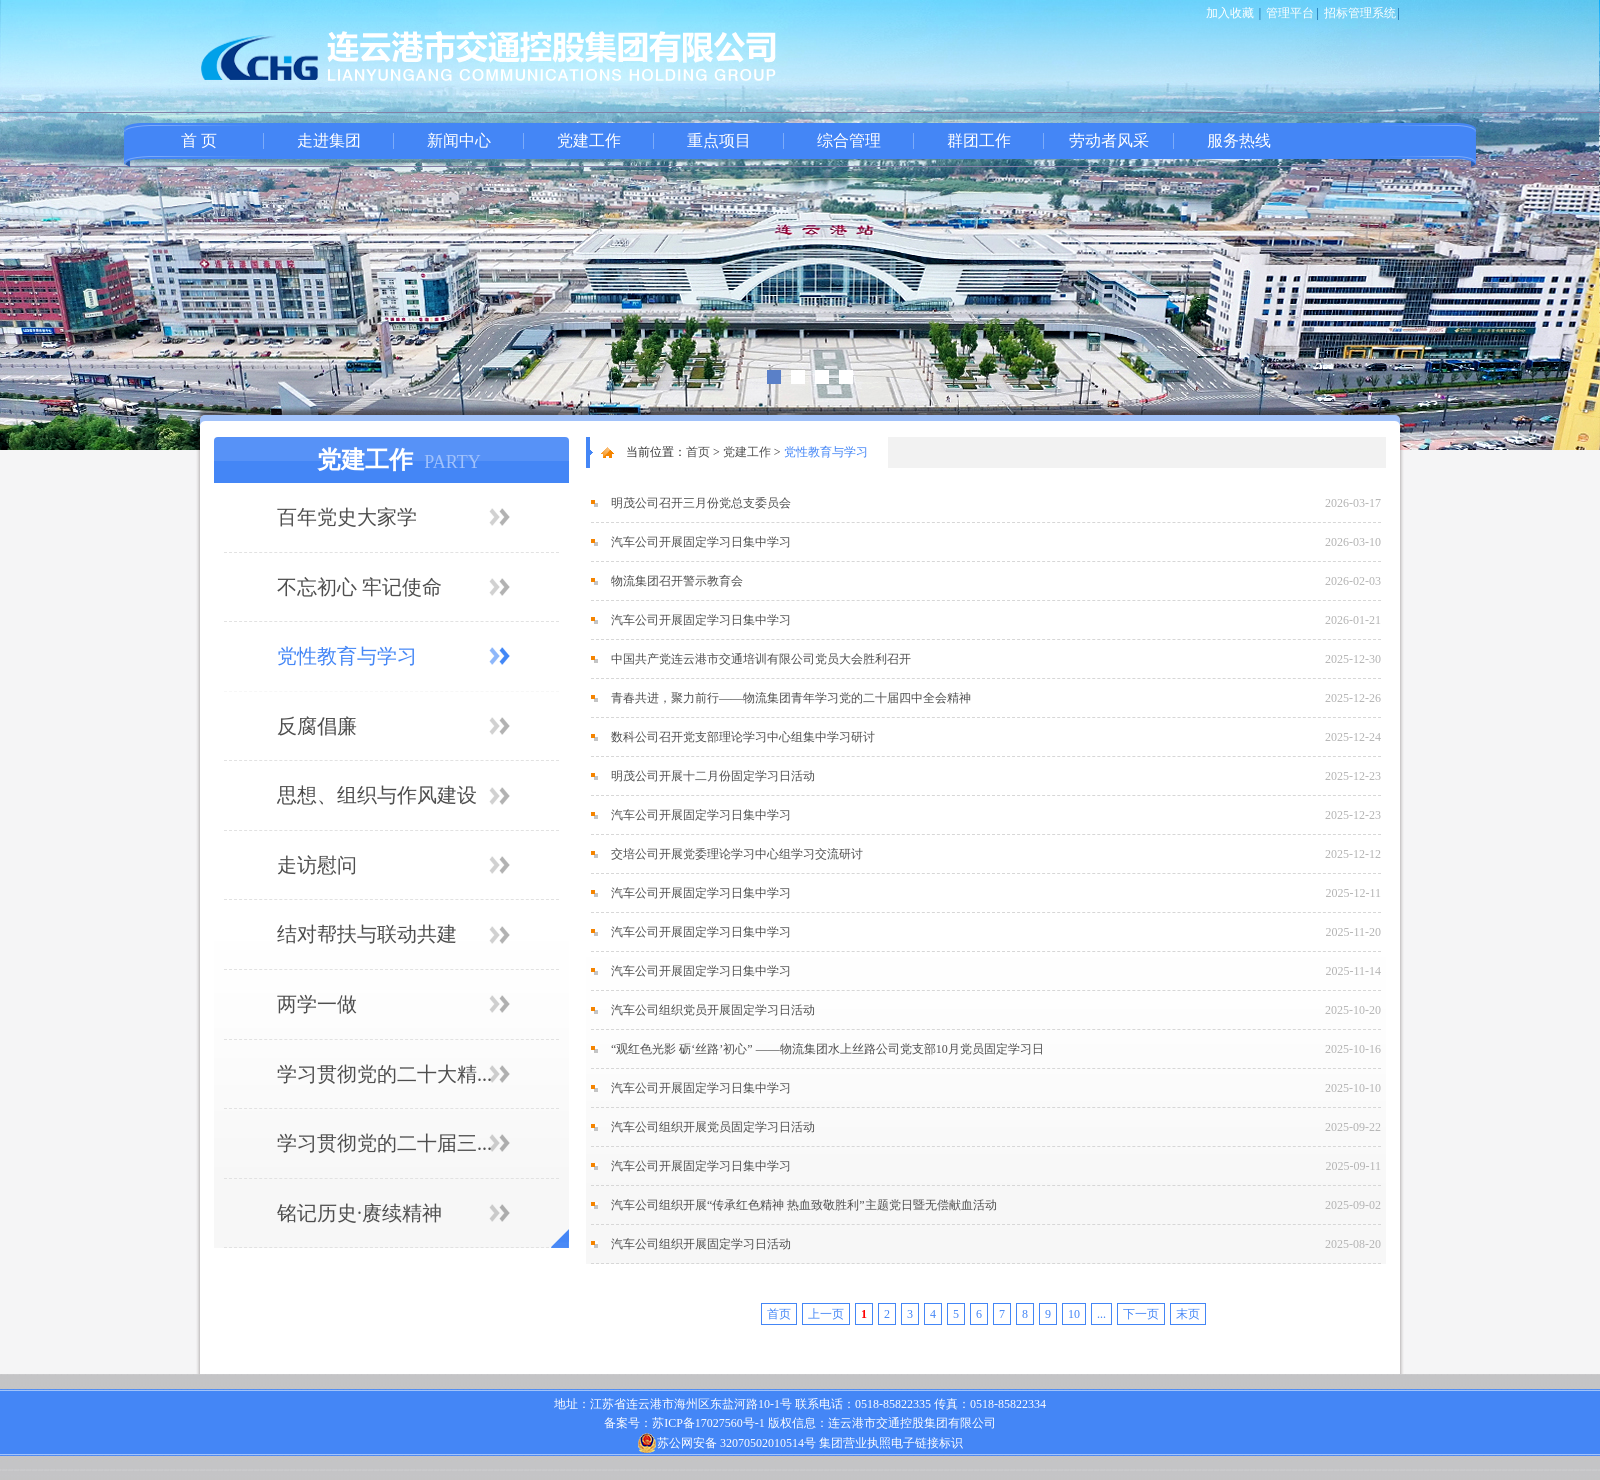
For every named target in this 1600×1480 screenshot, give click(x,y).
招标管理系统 (1360, 13)
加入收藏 (1230, 13)
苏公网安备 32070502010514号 (726, 1443)
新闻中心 (459, 140)
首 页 (199, 140)
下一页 (1141, 1314)
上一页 (826, 1314)
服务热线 (1239, 140)
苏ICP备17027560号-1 (708, 1423)
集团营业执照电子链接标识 (891, 1443)
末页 (1188, 1314)
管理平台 (1290, 13)
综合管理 (849, 140)
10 (1074, 1314)
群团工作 (979, 140)
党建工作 (589, 140)
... (1101, 1314)
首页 (698, 452)
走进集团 (329, 140)
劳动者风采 (1109, 140)
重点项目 (719, 140)
